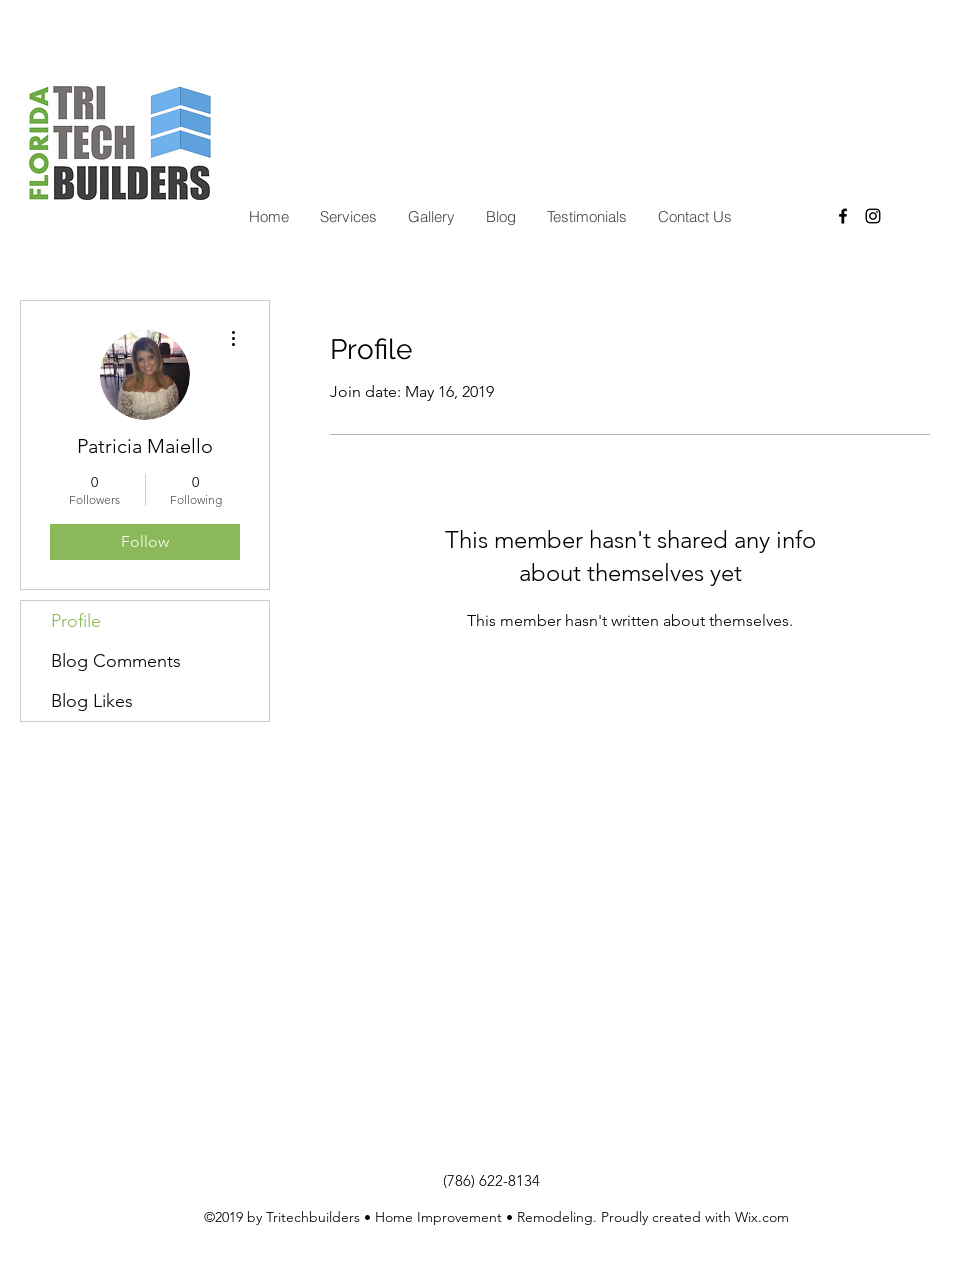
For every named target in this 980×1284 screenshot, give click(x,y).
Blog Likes (92, 701)
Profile (76, 621)
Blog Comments (116, 661)
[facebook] (843, 216)
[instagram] (873, 216)
